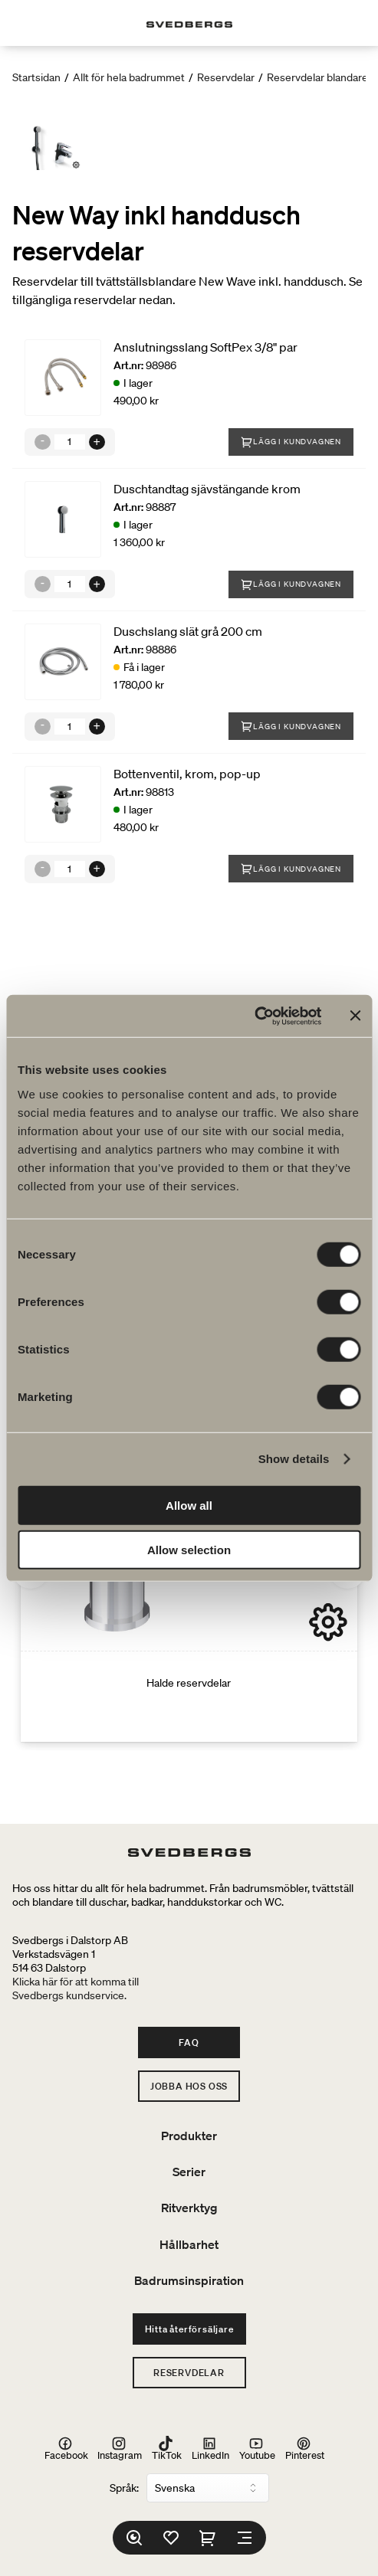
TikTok (167, 2449)
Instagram (119, 2449)
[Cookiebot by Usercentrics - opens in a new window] (254, 1016)
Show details (294, 1458)
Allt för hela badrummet (129, 77)
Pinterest (304, 2449)
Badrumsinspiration (189, 2280)
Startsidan (36, 77)
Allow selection (189, 1549)
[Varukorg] (208, 2538)
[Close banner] (355, 1015)
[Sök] (134, 2538)
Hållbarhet (189, 2244)
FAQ (189, 2042)
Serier (189, 2171)
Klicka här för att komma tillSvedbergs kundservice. (75, 1988)
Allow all (189, 1504)
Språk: (124, 2488)
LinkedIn (210, 2449)
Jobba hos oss (189, 2086)
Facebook (66, 2449)
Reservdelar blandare (317, 77)
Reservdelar (226, 77)
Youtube (257, 2449)
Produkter (189, 2135)
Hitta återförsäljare (189, 2328)
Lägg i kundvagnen (291, 442)
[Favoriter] (171, 2538)
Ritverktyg (189, 2207)
